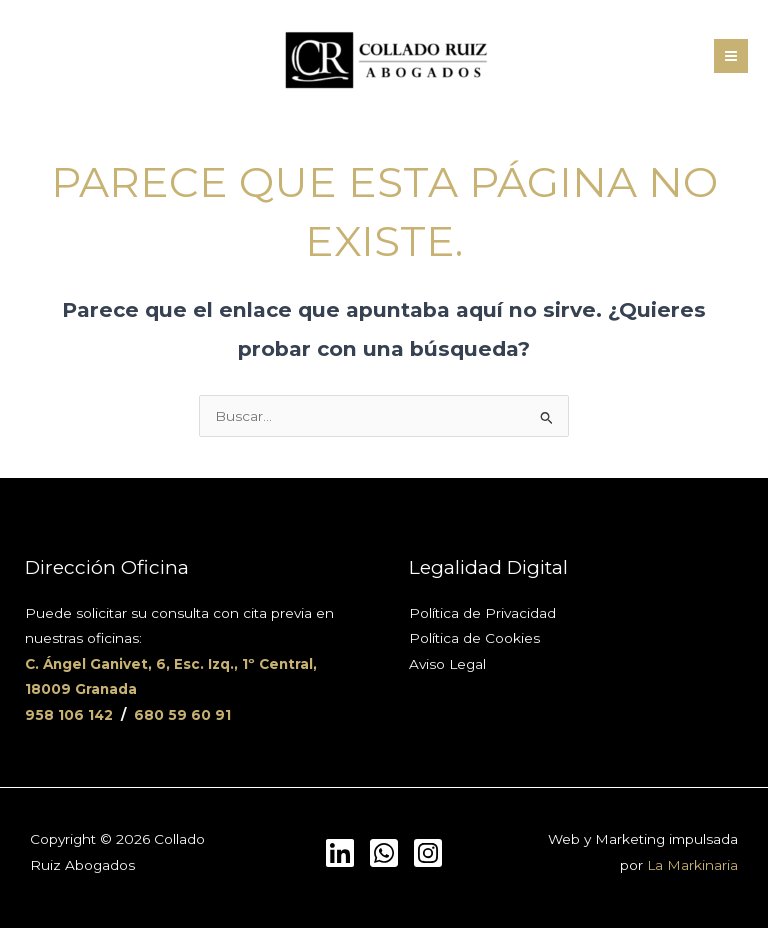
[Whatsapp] (384, 853)
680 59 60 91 (182, 715)
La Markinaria (692, 865)
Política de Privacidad (482, 613)
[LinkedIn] (340, 853)
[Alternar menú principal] (731, 56)
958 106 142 (69, 715)
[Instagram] (428, 853)
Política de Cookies (474, 638)
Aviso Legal (447, 664)
